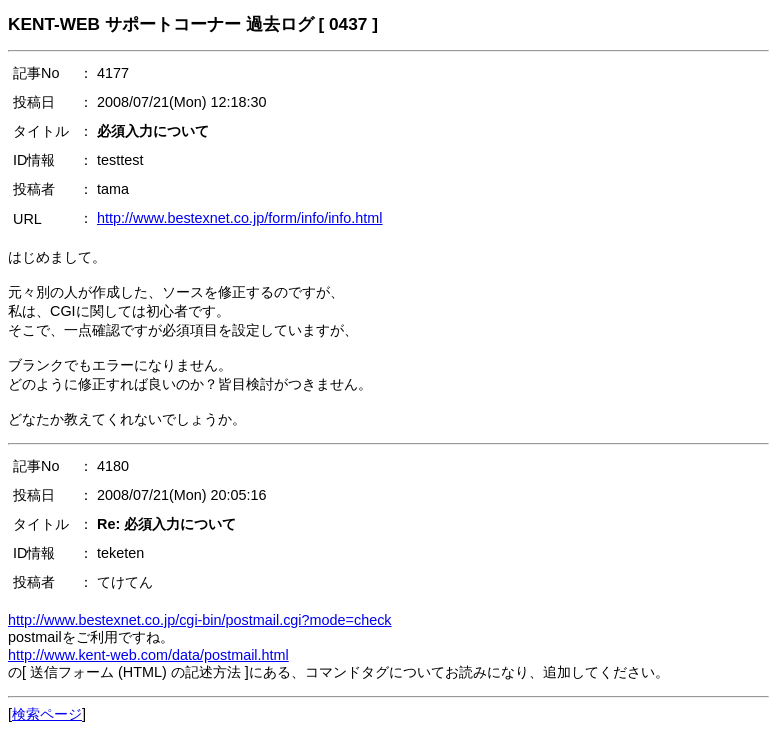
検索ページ (47, 714)
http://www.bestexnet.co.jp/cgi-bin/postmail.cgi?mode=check (200, 620)
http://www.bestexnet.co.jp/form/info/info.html (240, 218)
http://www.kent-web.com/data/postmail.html (148, 655)
